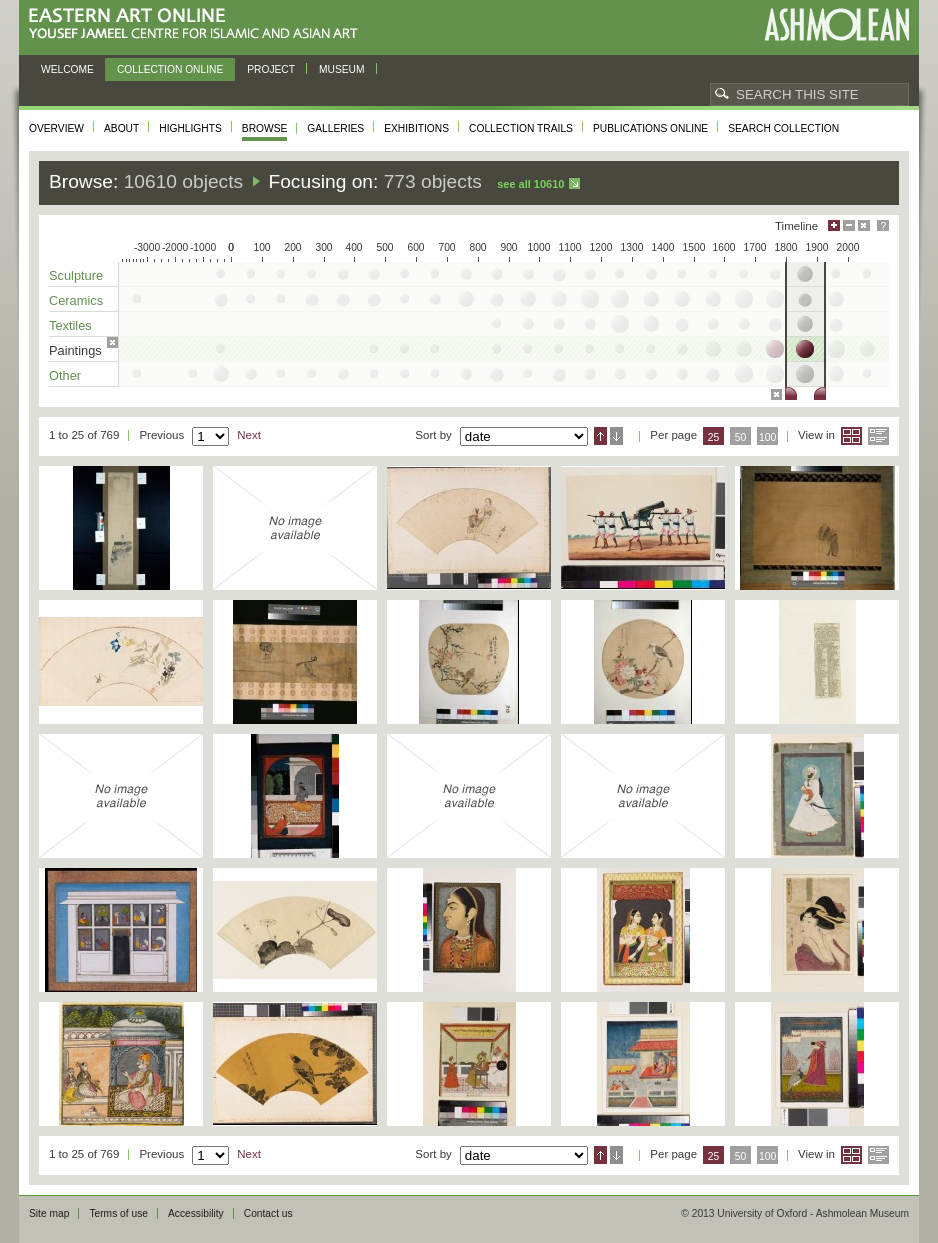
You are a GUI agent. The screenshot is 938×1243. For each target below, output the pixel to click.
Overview (56, 128)
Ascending (600, 436)
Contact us (268, 1213)
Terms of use (118, 1213)
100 (767, 437)
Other (65, 375)
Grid (851, 436)
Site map (49, 1213)
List (878, 436)
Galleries (335, 128)
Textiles (70, 325)
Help (883, 225)
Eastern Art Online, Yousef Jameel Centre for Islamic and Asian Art (198, 24)
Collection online (170, 69)
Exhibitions (416, 128)
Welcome (67, 69)
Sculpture (76, 275)
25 (714, 437)
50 (741, 437)
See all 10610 (530, 184)
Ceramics (76, 300)
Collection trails (521, 128)
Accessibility (196, 1213)
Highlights (190, 128)
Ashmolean (836, 24)
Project (271, 69)
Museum (342, 69)
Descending (616, 436)
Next (249, 435)
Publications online (650, 128)
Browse (265, 128)
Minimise (849, 225)
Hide (864, 225)
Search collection (783, 128)
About (121, 128)
